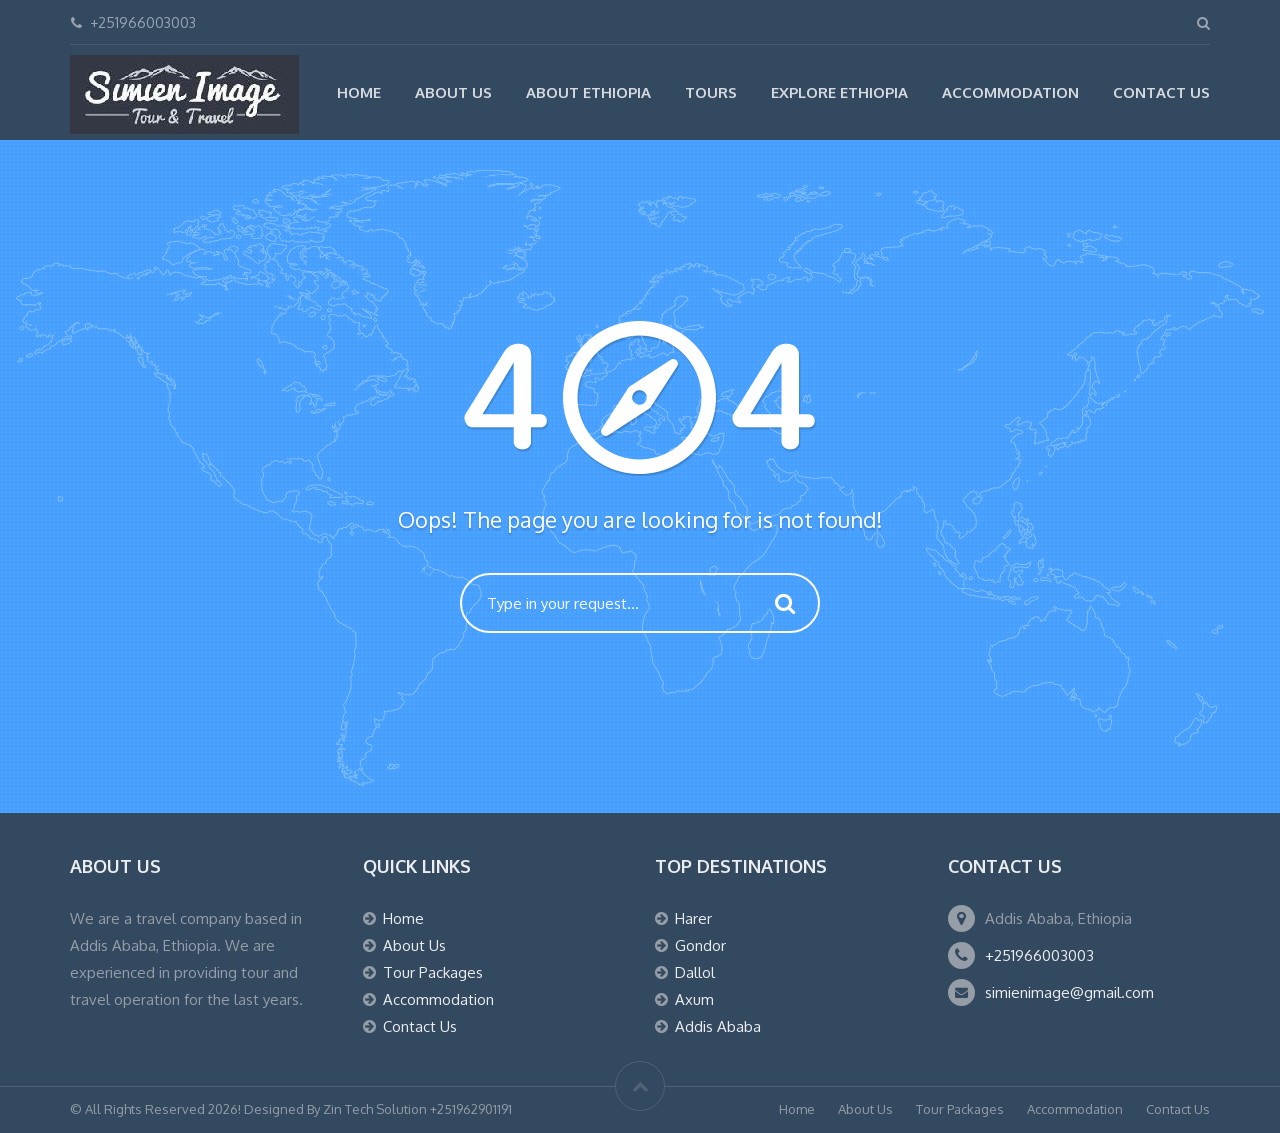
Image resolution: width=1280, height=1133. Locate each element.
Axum (694, 999)
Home (359, 92)
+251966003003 (1039, 955)
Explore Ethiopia (839, 92)
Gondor (700, 945)
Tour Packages (433, 972)
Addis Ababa (718, 1026)
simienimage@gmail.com (1069, 992)
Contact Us (1161, 92)
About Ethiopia (588, 92)
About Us (453, 92)
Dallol (695, 972)
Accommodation (1010, 92)
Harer (693, 918)
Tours (711, 92)
